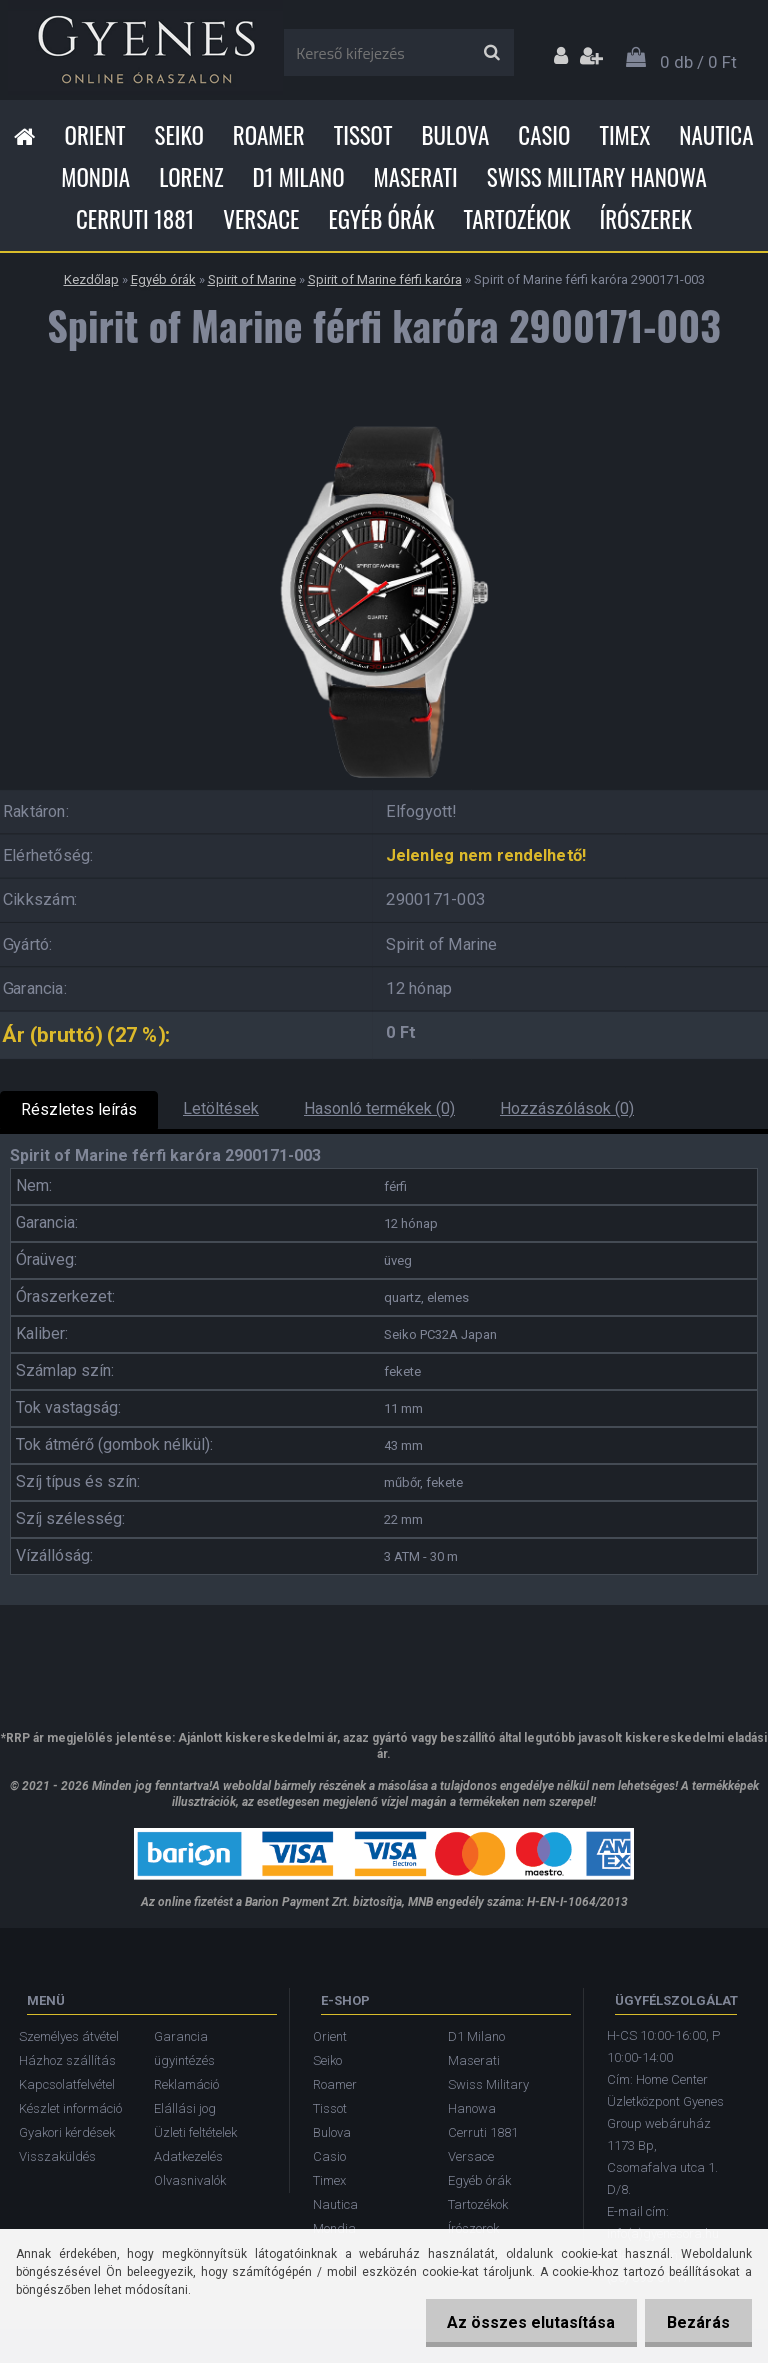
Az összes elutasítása (522, 2322)
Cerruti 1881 (135, 219)
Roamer (269, 135)
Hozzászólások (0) (567, 1108)
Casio (544, 135)
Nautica (716, 135)
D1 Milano (299, 177)
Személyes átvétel (69, 2036)
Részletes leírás (79, 1109)
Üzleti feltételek (195, 2132)
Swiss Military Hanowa (597, 177)
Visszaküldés (57, 2156)
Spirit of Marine (252, 279)
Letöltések (221, 1108)
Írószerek (646, 219)
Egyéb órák (381, 219)
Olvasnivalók (190, 2180)
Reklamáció (186, 2084)
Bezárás (695, 2322)
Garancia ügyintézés (184, 2048)
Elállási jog (185, 2108)
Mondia (95, 177)
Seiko (179, 135)
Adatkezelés (188, 2156)
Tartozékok (517, 219)
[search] (491, 53)
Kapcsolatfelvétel (67, 2084)
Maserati (416, 177)
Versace (261, 219)
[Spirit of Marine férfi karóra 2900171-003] (384, 418)
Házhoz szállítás (67, 2060)
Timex (624, 135)
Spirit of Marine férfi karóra (385, 279)
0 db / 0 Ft (698, 62)
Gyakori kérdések (67, 2132)
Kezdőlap (91, 279)
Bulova (455, 135)
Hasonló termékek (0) (379, 1108)
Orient (94, 135)
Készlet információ (70, 2108)
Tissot (363, 135)
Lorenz (191, 177)
